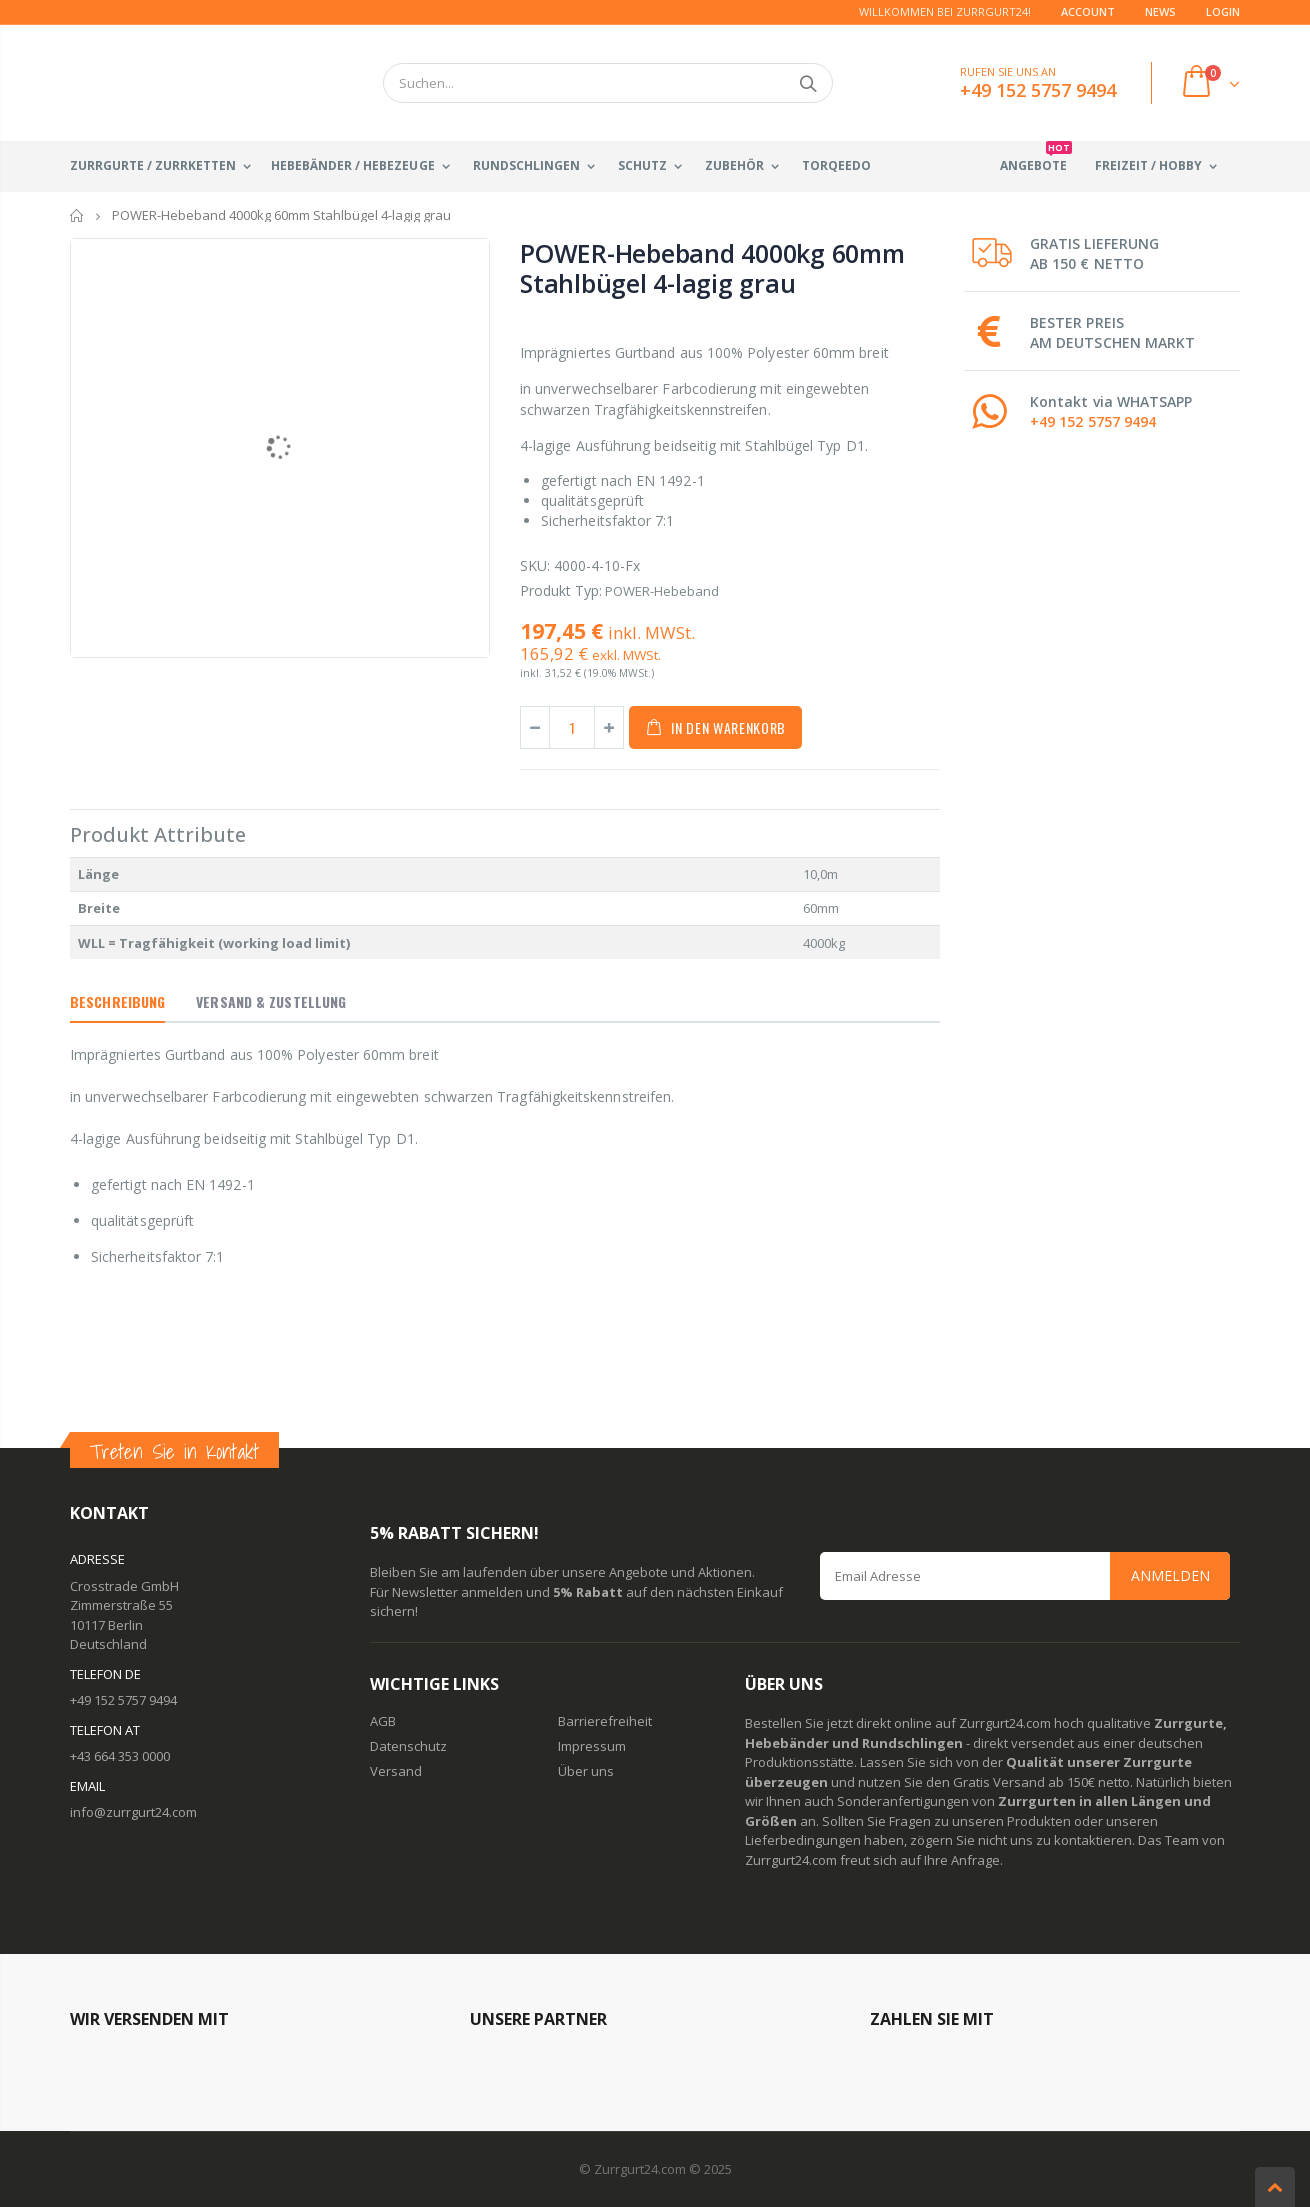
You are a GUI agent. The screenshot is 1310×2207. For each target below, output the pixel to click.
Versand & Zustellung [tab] (271, 1001)
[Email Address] (1025, 1576)
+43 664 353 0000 (120, 1756)
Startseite (77, 215)
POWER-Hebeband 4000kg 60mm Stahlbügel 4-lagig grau (712, 268)
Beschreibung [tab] (117, 1001)
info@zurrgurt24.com (133, 1812)
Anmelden (1170, 1575)
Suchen (807, 83)
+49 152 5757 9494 (1093, 421)
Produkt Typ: (561, 590)
